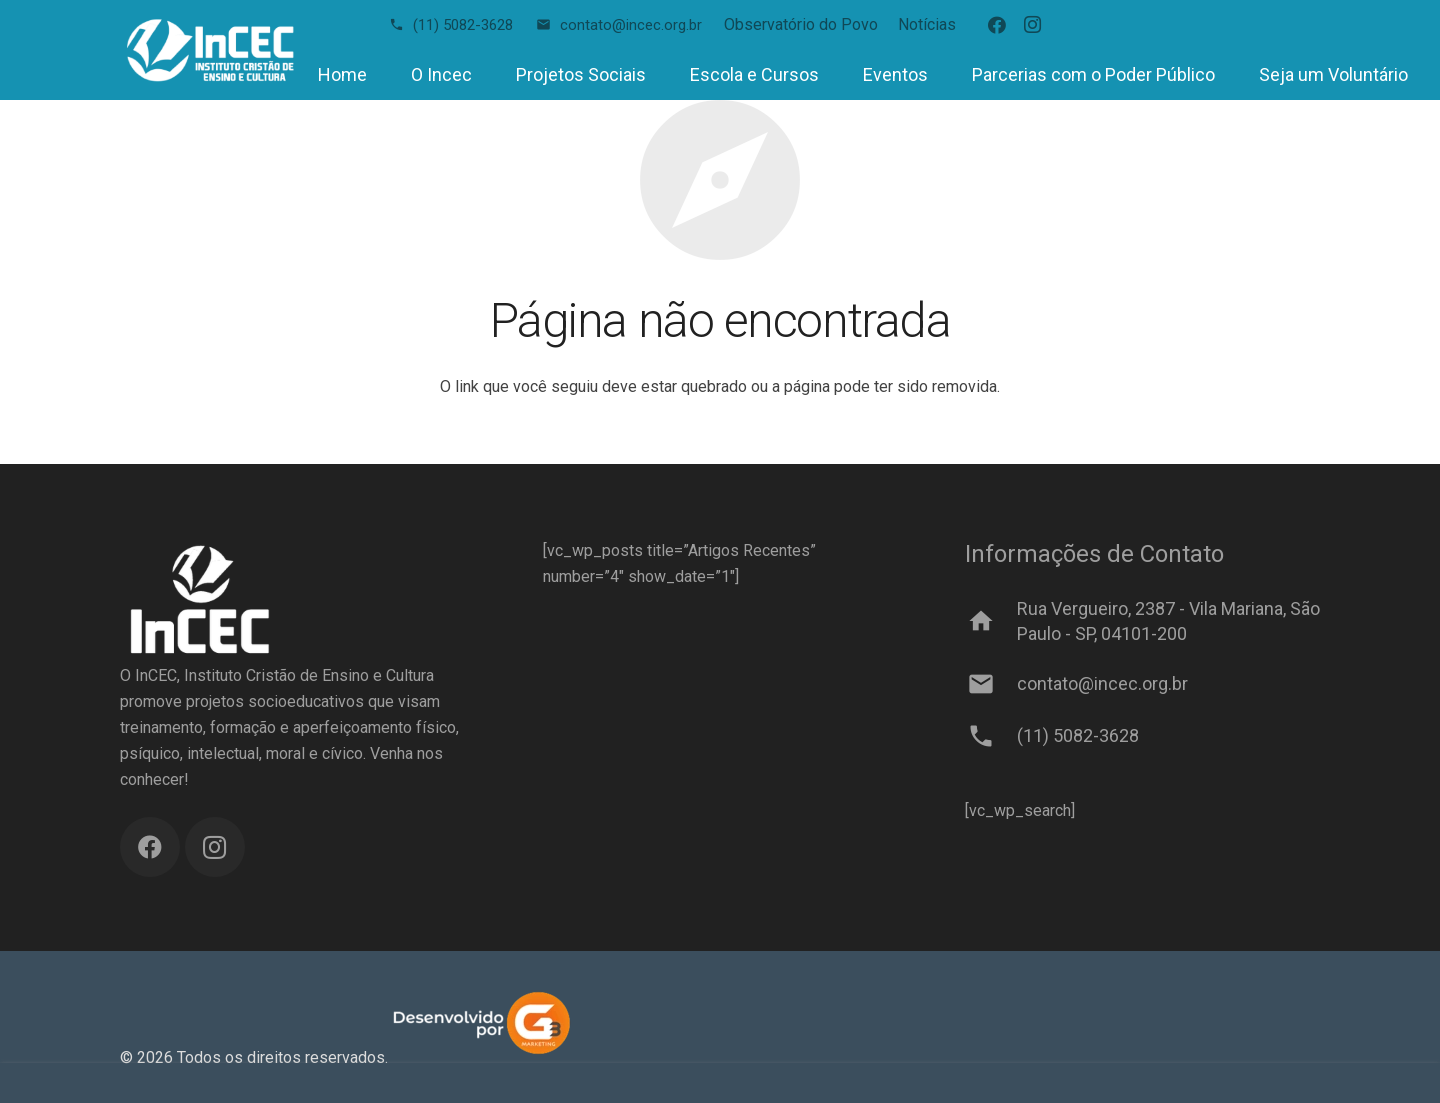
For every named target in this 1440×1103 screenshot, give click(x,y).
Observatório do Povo (801, 24)
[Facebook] (997, 25)
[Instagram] (1033, 25)
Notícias (927, 24)
